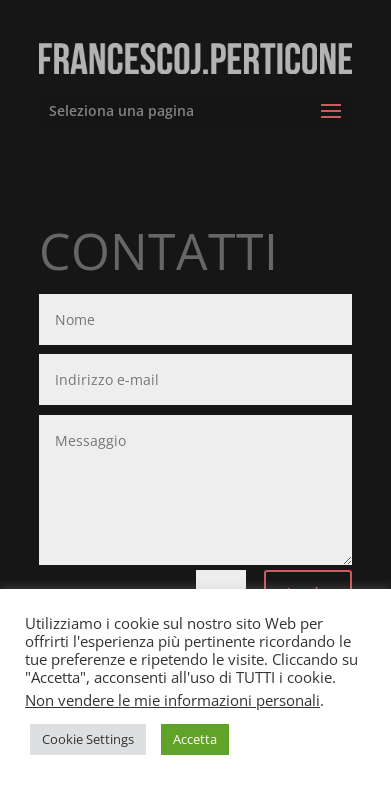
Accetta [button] (195, 739)
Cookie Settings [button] (88, 739)
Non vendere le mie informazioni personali (172, 700)
